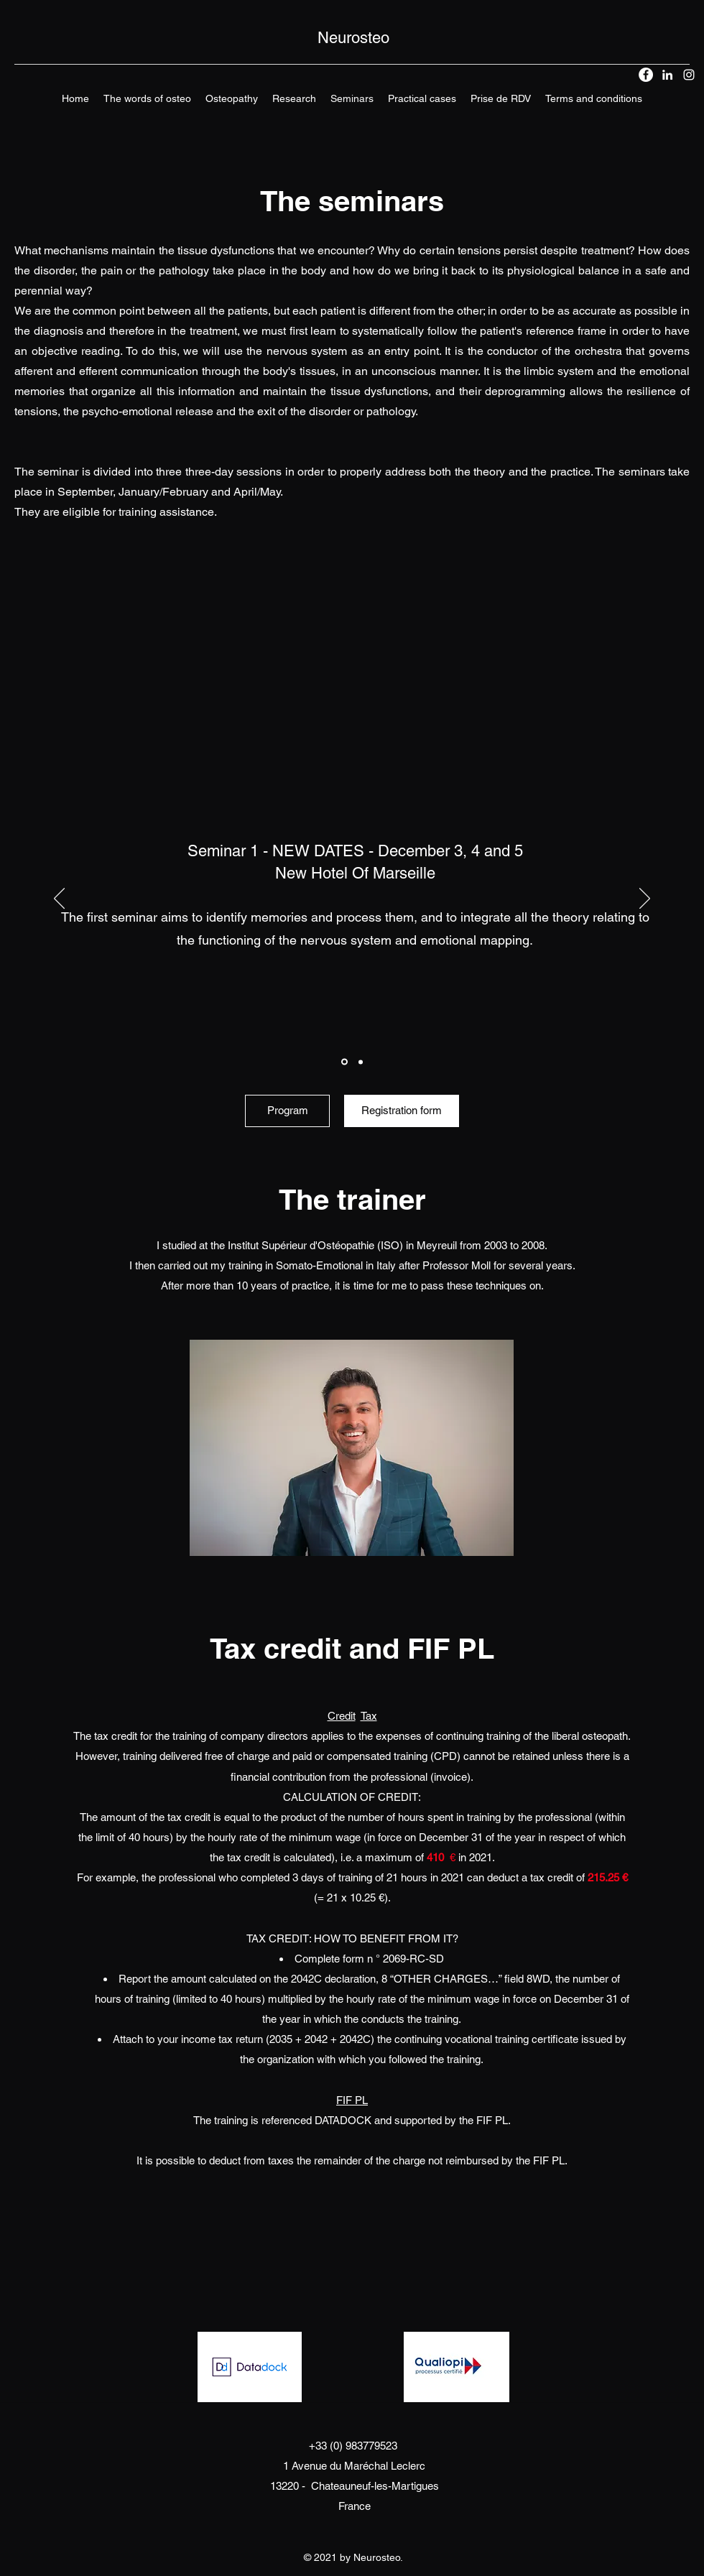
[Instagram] (689, 75)
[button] (231, 98)
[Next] (644, 899)
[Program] (287, 1111)
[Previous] (59, 899)
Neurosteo (353, 38)
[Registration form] (401, 1111)
